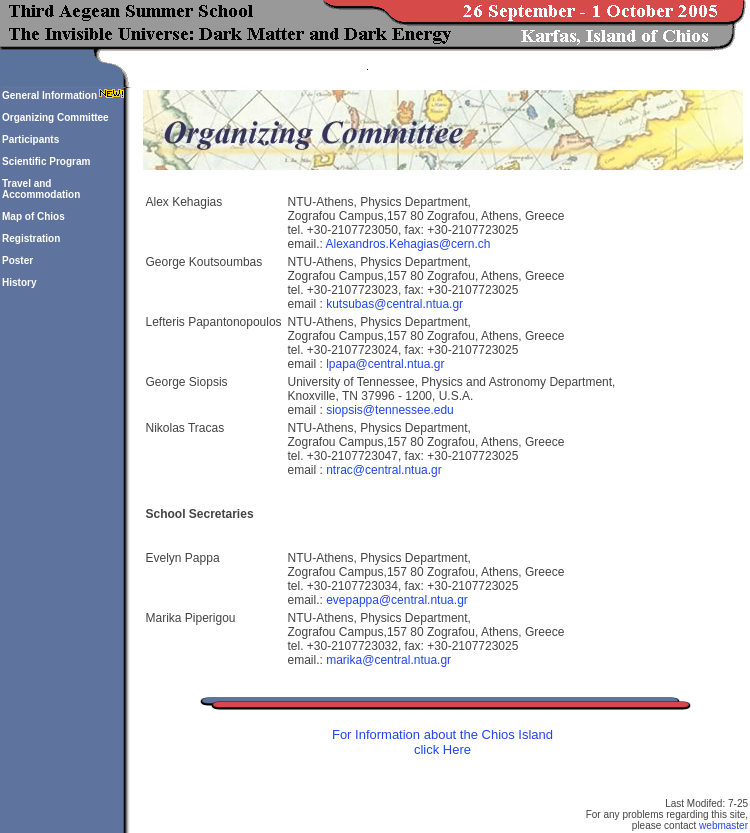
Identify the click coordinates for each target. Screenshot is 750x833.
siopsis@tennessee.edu (390, 410)
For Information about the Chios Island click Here (442, 742)
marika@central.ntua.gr (388, 660)
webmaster (723, 825)
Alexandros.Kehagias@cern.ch (408, 244)
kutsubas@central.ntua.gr (394, 304)
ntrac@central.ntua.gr (384, 470)
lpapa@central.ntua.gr (385, 364)
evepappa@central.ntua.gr (397, 600)
